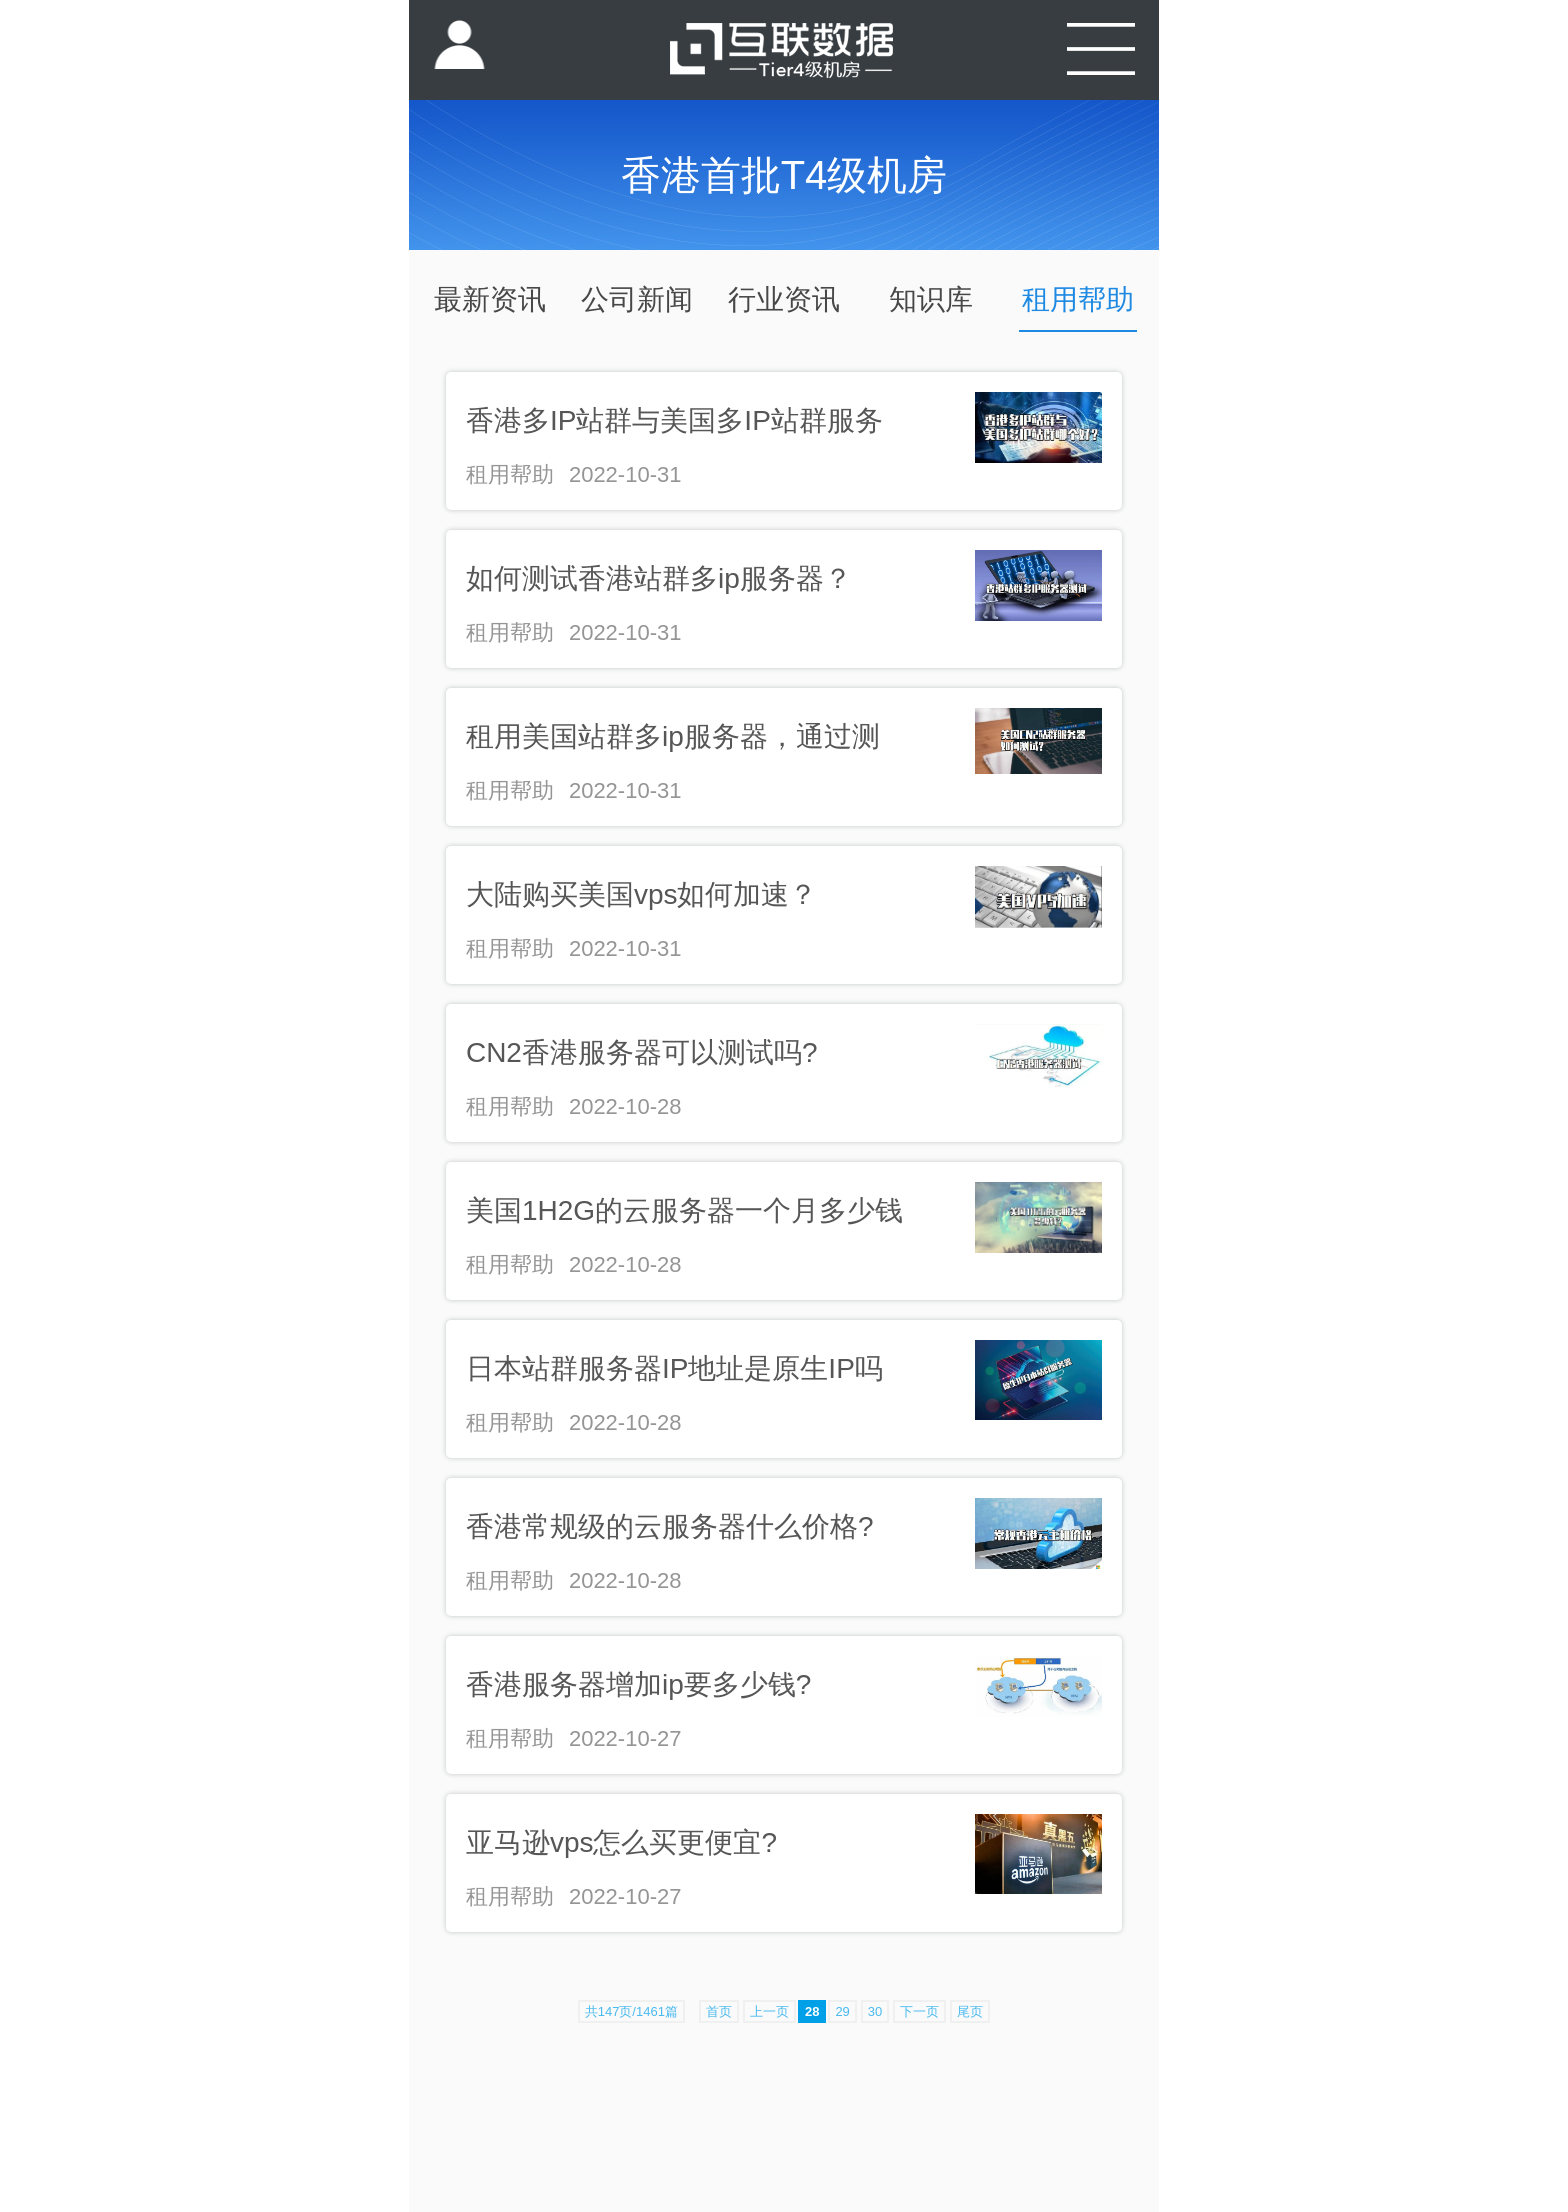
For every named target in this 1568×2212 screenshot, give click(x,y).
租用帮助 (1078, 299)
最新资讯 (490, 299)
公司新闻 (637, 299)
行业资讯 (784, 299)
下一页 (919, 2011)
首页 (719, 2011)
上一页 (769, 2011)
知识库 (931, 299)
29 (842, 2011)
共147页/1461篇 (631, 2011)
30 (875, 2011)
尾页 (970, 2011)
